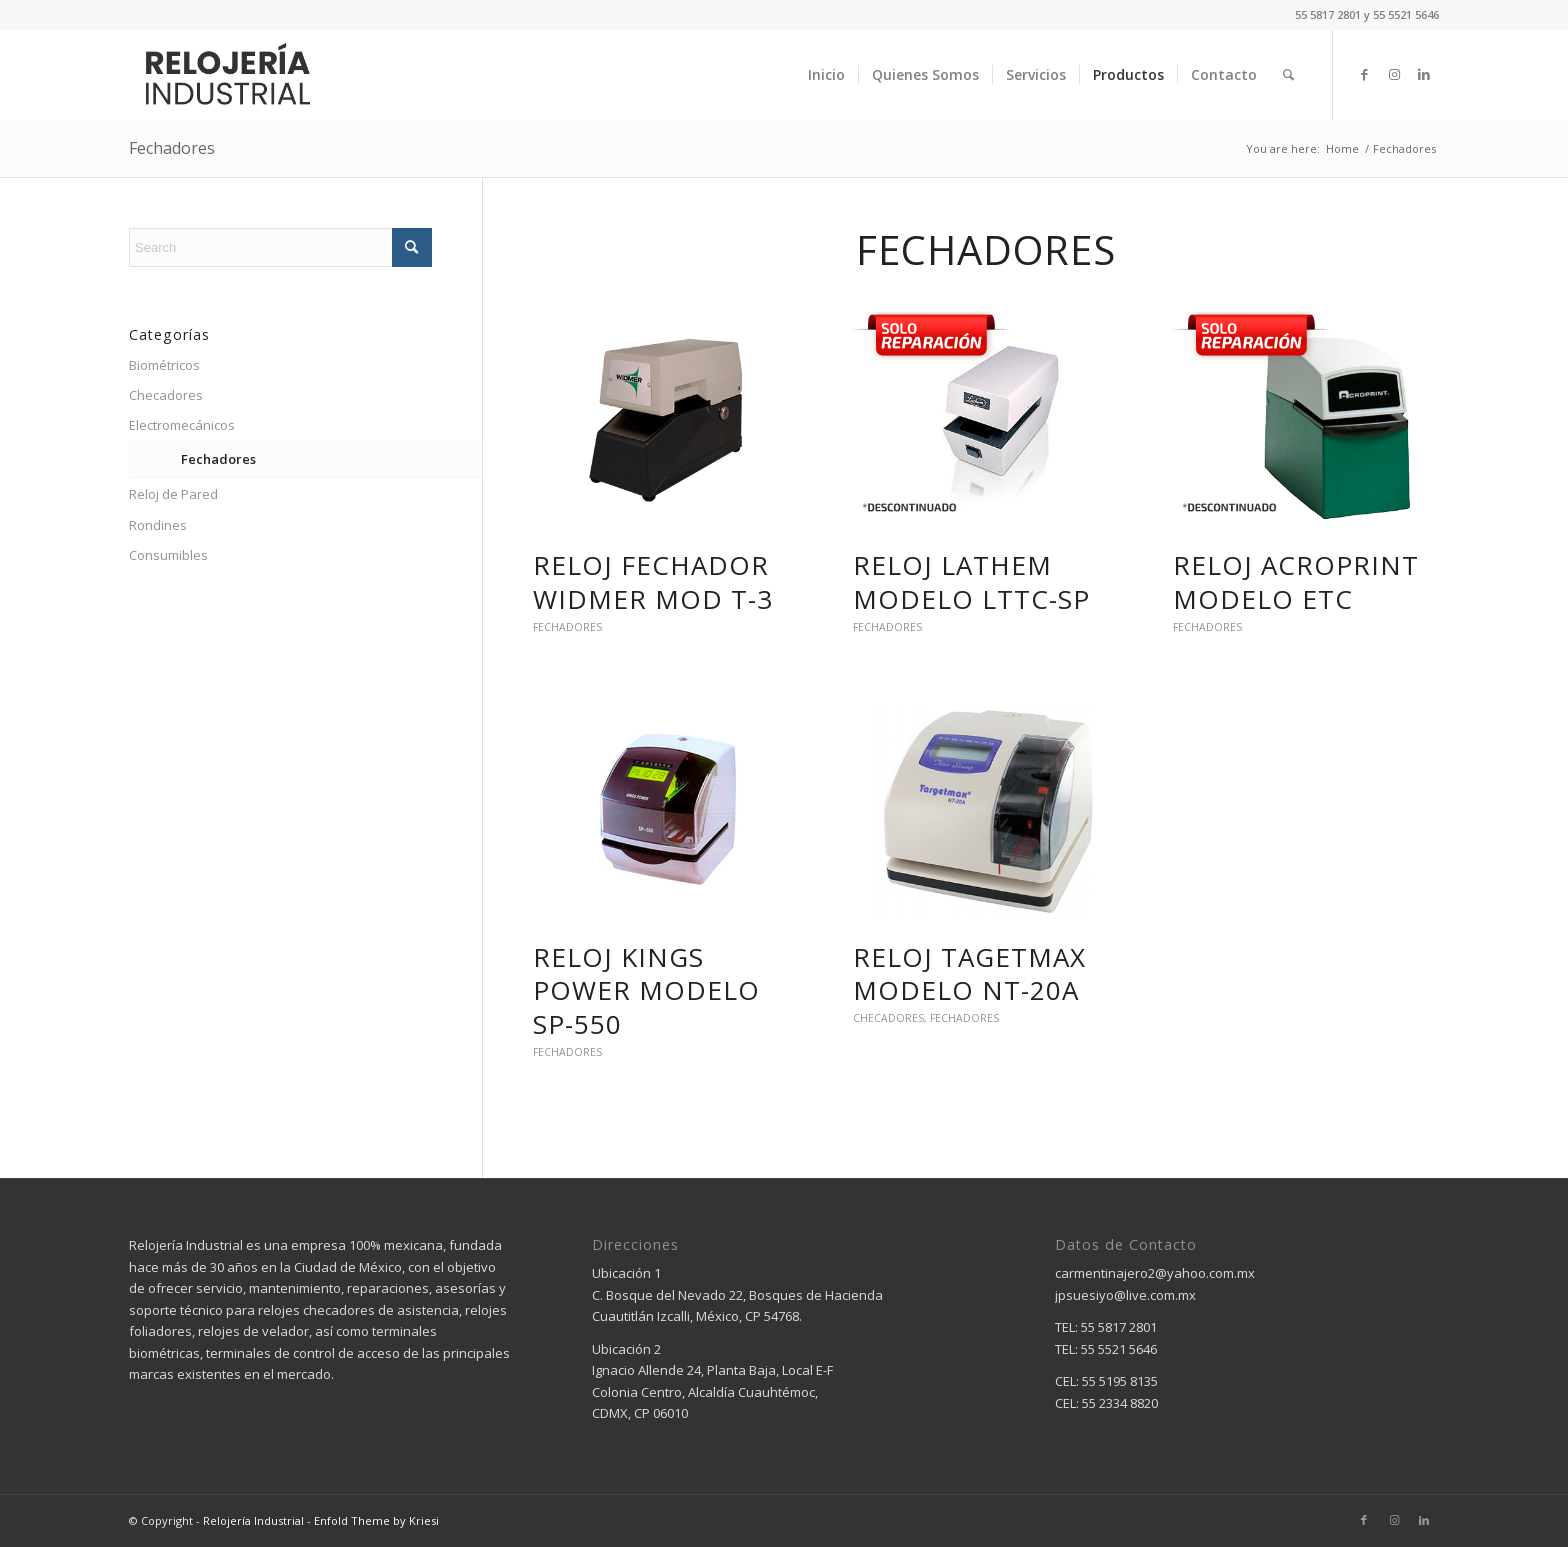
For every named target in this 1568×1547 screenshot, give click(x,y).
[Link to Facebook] (1364, 74)
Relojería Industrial (253, 1520)
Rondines (158, 525)
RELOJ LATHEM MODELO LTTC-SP (971, 582)
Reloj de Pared (173, 494)
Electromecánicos (182, 425)
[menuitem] (826, 75)
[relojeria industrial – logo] (227, 75)
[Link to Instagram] (1394, 74)
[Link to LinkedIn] (1424, 74)
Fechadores (172, 148)
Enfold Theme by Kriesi (376, 1520)
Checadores (888, 1018)
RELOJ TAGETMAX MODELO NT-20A (969, 974)
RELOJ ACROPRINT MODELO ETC (1296, 582)
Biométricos (164, 365)
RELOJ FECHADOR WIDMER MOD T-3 (653, 582)
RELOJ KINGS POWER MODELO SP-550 (646, 991)
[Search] (1288, 75)
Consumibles (168, 555)
